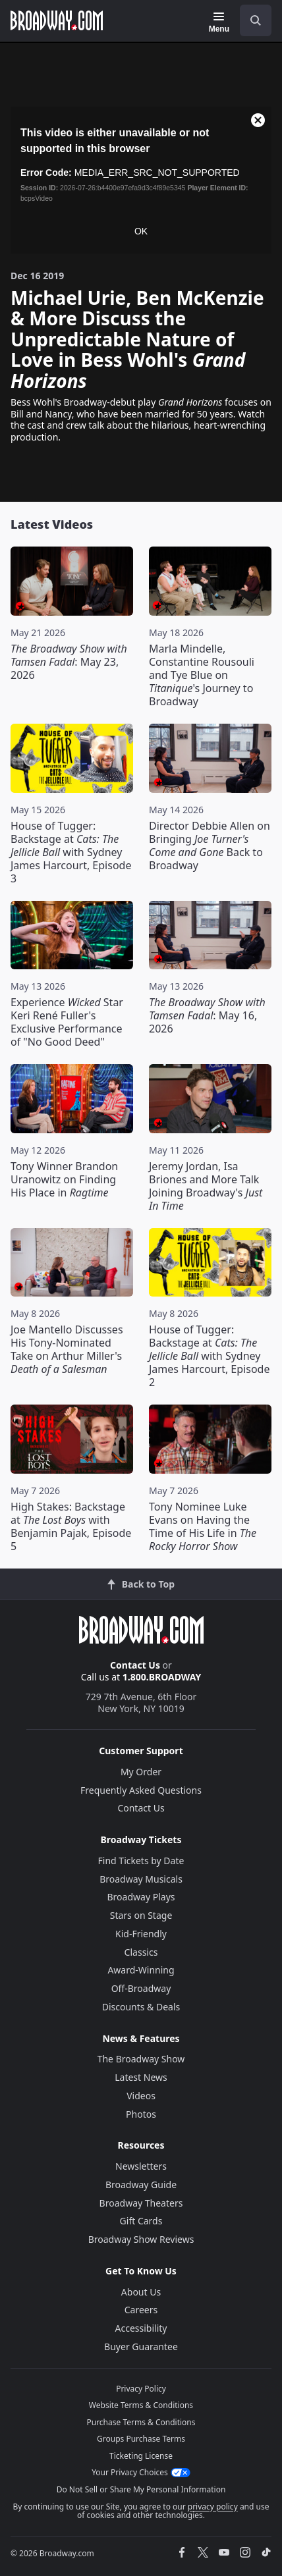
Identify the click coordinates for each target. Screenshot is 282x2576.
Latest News (141, 2077)
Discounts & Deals (141, 2006)
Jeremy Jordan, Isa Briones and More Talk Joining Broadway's (205, 1186)
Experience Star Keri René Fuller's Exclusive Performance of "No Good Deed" (67, 1022)
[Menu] (219, 22)
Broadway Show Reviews (141, 2239)
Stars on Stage (141, 1915)
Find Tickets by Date (141, 1860)
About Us (141, 2292)
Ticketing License (141, 2455)
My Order (141, 1771)
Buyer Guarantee (141, 2346)
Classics (141, 1952)
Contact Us (135, 1665)
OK (141, 231)
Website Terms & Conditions (141, 2405)
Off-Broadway (141, 1988)
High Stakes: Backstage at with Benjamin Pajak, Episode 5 (71, 1526)
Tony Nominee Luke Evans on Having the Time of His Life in (202, 1526)
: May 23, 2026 (69, 661)
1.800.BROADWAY (162, 1677)
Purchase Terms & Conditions (140, 2422)
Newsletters (141, 2166)
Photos (141, 2114)
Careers (141, 2309)
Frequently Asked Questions (141, 1790)
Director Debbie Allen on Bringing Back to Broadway (209, 845)
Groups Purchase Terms (141, 2438)
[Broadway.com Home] (57, 20)
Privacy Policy (141, 2388)
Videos (141, 2095)
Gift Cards (141, 2220)
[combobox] (250, 20)
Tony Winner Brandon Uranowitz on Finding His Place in (64, 1179)
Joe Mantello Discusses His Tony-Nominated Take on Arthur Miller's (67, 1349)
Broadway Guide (141, 2184)
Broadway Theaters (141, 2203)
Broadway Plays (141, 1897)
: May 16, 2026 (207, 1015)
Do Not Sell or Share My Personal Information (141, 2489)
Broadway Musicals (141, 1879)
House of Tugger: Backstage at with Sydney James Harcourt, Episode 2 (209, 1355)
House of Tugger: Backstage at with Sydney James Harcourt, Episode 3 (71, 852)
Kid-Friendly (141, 1933)
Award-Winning (140, 1970)
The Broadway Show (141, 2059)
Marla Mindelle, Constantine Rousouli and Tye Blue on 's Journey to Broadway (201, 675)
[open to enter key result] (255, 20)
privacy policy (213, 2506)
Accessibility (141, 2328)
